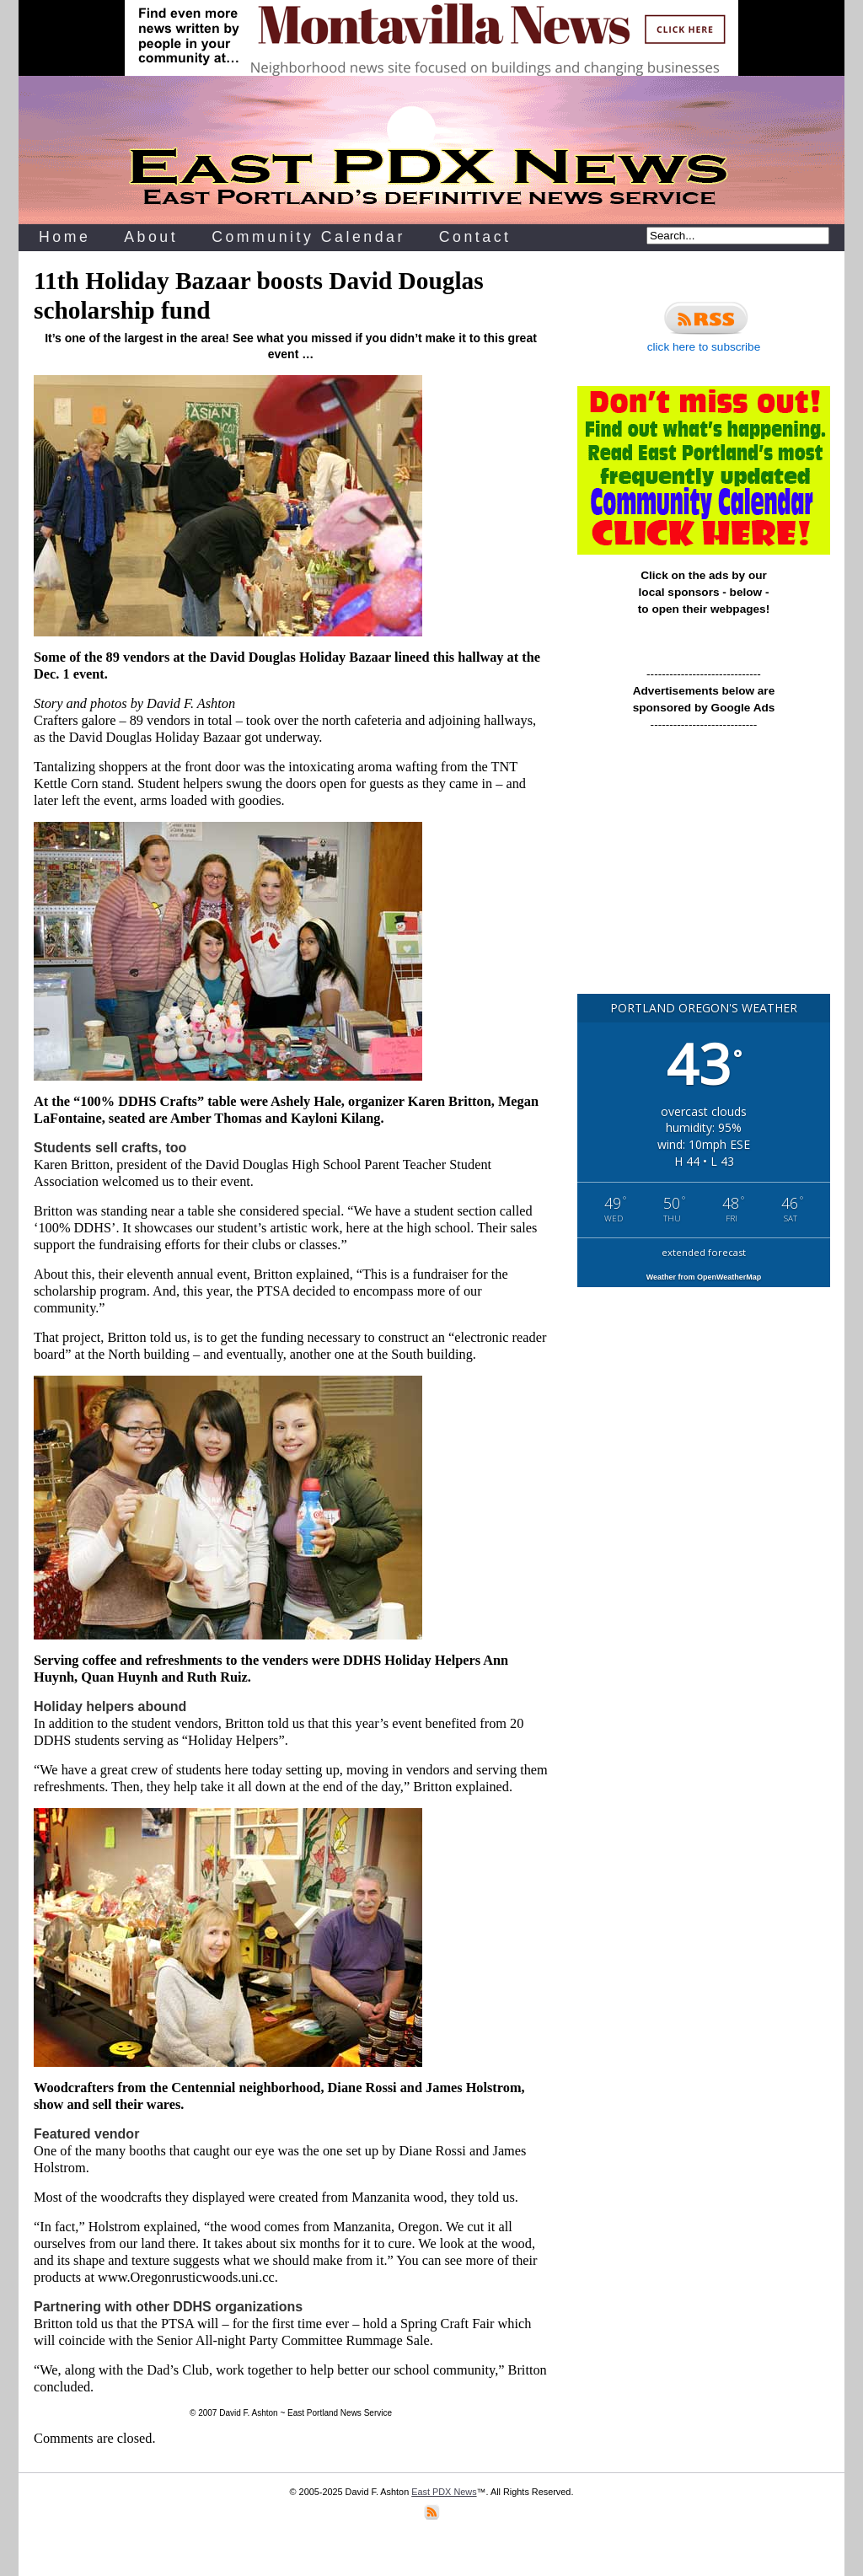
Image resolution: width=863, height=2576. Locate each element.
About (151, 236)
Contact (475, 236)
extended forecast (704, 1252)
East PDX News (443, 2492)
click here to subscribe (703, 324)
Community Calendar (308, 236)
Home (64, 236)
